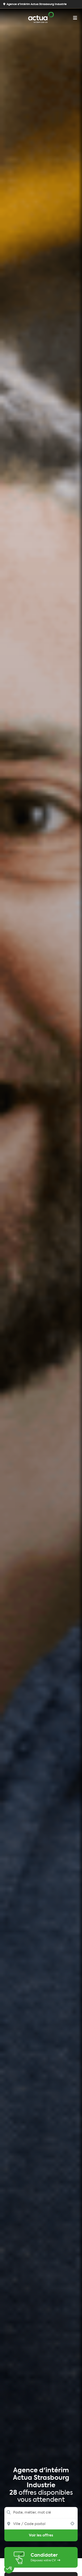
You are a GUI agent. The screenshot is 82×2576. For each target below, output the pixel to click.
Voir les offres (41, 2535)
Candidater (52, 2557)
